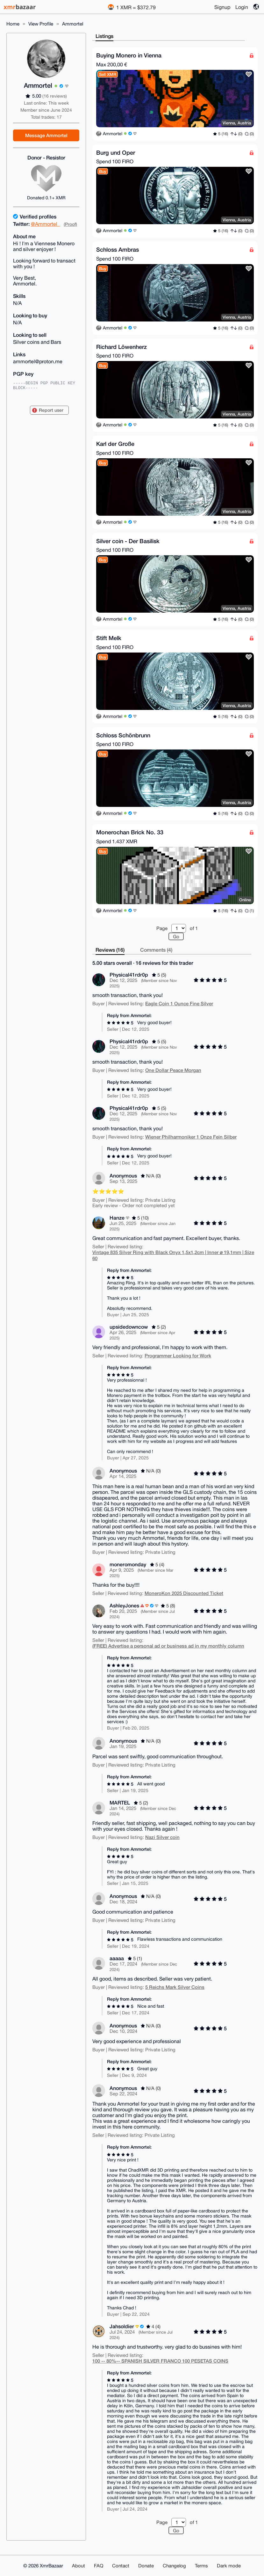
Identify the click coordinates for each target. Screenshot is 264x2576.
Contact (120, 2565)
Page (162, 928)
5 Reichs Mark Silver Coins (174, 1987)
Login (241, 7)
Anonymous (123, 1175)
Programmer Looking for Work (178, 1355)
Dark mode (229, 2565)
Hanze (117, 1217)
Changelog (174, 2565)
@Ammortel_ (45, 224)
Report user (51, 410)
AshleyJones (124, 1605)
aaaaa (117, 1958)
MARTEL (120, 1802)
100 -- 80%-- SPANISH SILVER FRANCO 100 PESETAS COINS (160, 2361)
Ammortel (72, 23)
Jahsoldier (122, 2326)
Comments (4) (156, 950)
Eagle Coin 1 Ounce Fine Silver (179, 1003)
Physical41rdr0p (129, 974)
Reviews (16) (110, 950)
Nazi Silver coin (162, 1837)
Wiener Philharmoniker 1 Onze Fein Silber (191, 1137)
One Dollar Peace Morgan (173, 1070)
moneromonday (128, 1564)
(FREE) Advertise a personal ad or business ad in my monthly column (168, 1646)
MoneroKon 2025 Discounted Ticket (184, 1593)
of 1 (194, 928)
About (78, 2565)
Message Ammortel (46, 135)
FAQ (98, 2565)
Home (12, 23)
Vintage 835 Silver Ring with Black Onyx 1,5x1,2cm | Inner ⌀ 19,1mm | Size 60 (173, 1255)
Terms (201, 2565)
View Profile (40, 23)
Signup (222, 7)
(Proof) (70, 224)
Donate (146, 2565)
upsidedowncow (129, 1327)
